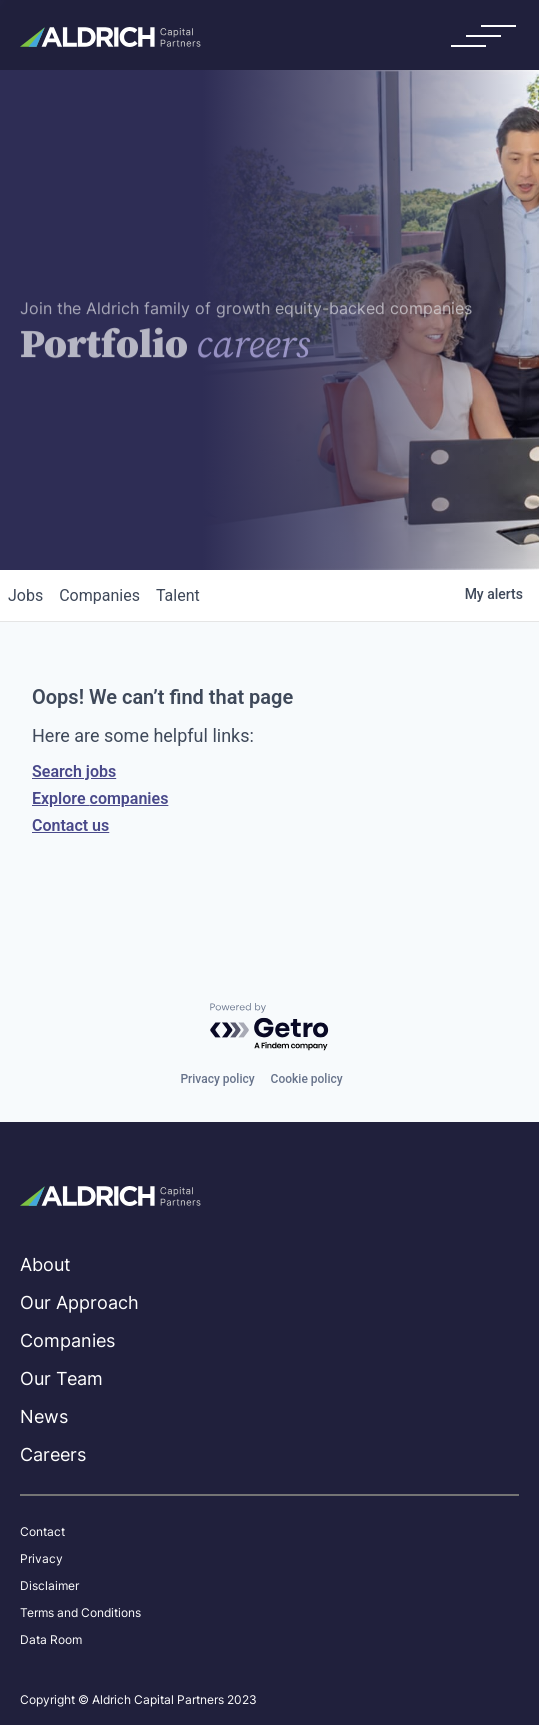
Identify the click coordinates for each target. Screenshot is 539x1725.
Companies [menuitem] (67, 1340)
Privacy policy (217, 1079)
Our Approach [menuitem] (79, 1302)
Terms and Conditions (80, 1613)
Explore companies (100, 798)
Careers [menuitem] (53, 1454)
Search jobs (74, 771)
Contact (42, 1532)
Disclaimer (49, 1586)
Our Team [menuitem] (61, 1378)
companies (99, 595)
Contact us (70, 825)
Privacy (41, 1559)
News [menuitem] (44, 1416)
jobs (25, 595)
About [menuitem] (45, 1264)
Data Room (51, 1640)
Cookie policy (307, 1079)
